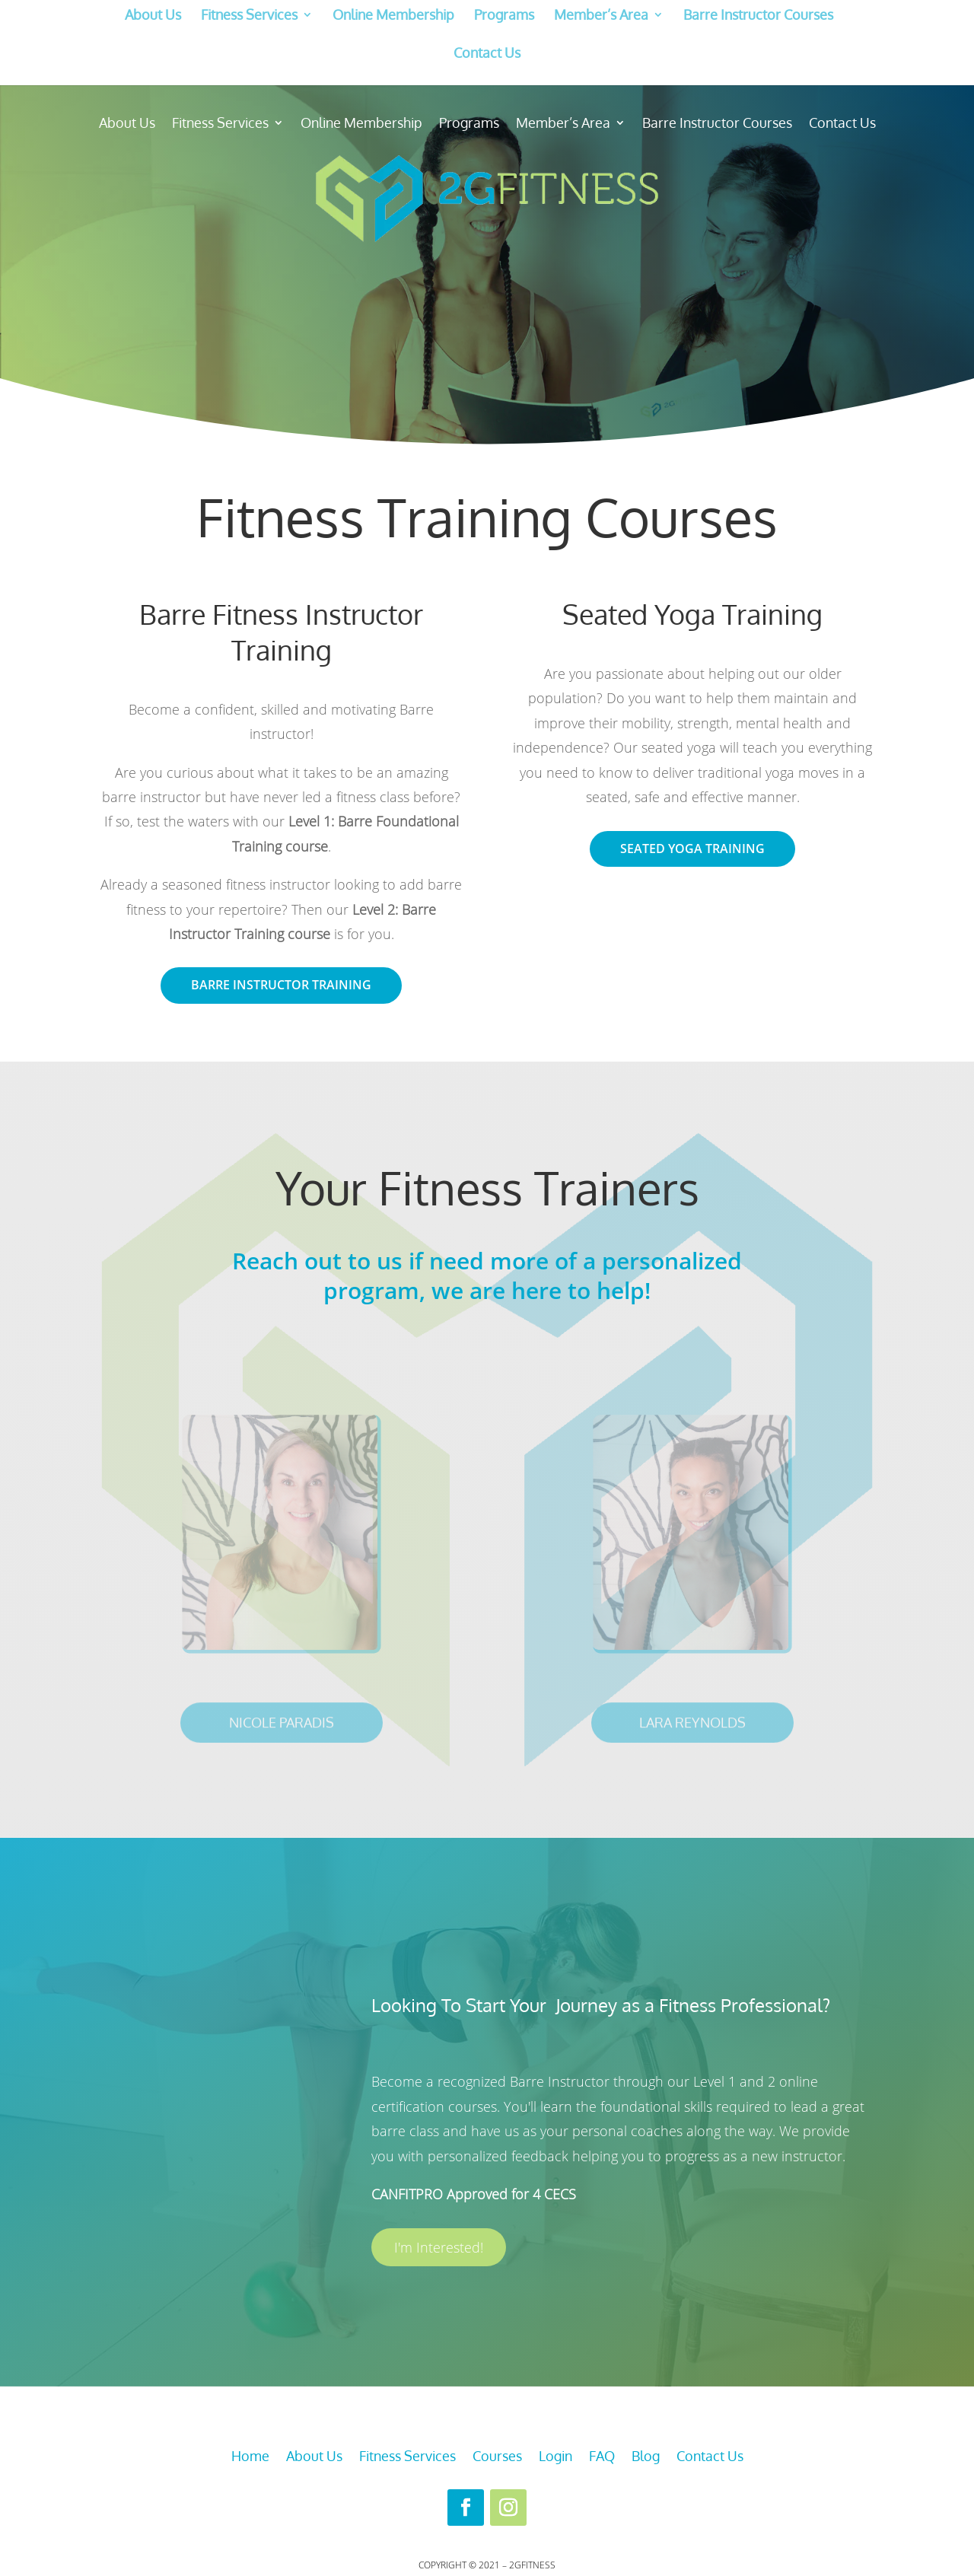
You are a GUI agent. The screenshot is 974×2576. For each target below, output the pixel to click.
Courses (497, 2457)
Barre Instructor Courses (758, 15)
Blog (646, 2457)
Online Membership (393, 15)
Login (555, 2457)
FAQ (602, 2457)
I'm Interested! (438, 2247)
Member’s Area (601, 15)
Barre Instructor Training (281, 984)
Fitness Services (249, 15)
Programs (504, 15)
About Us (153, 15)
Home (250, 2457)
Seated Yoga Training (692, 848)
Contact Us (487, 53)
